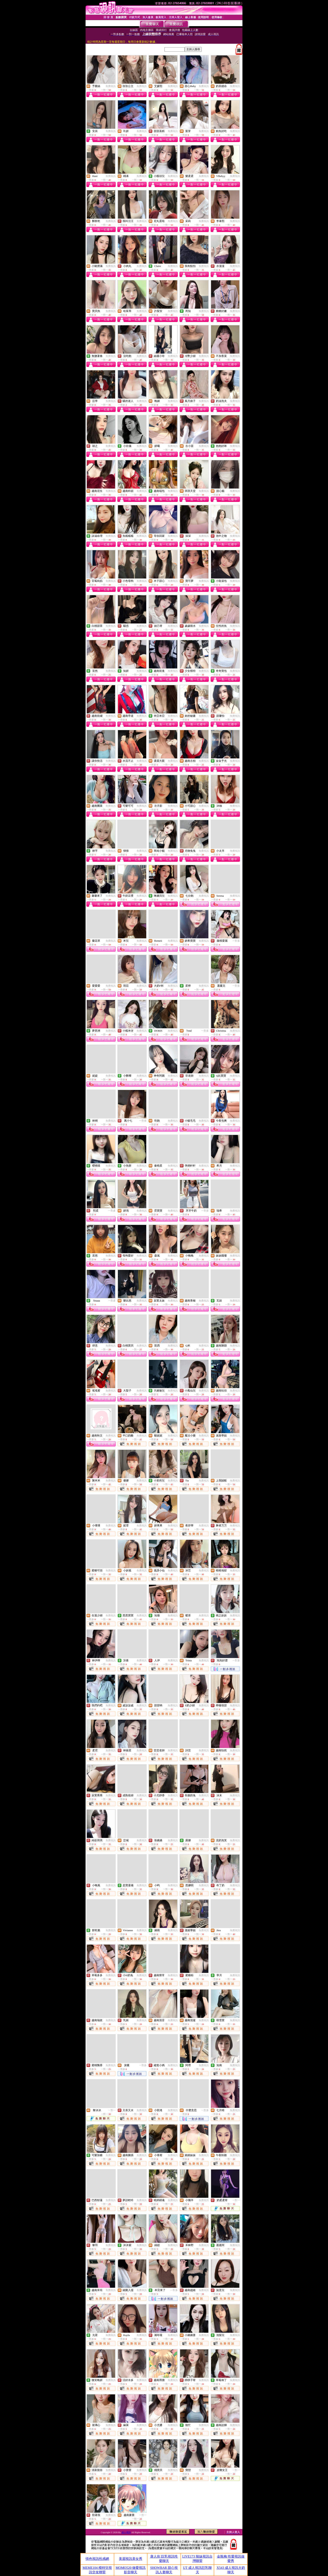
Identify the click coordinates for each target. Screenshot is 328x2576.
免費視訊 (111, 86)
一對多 (236, 940)
